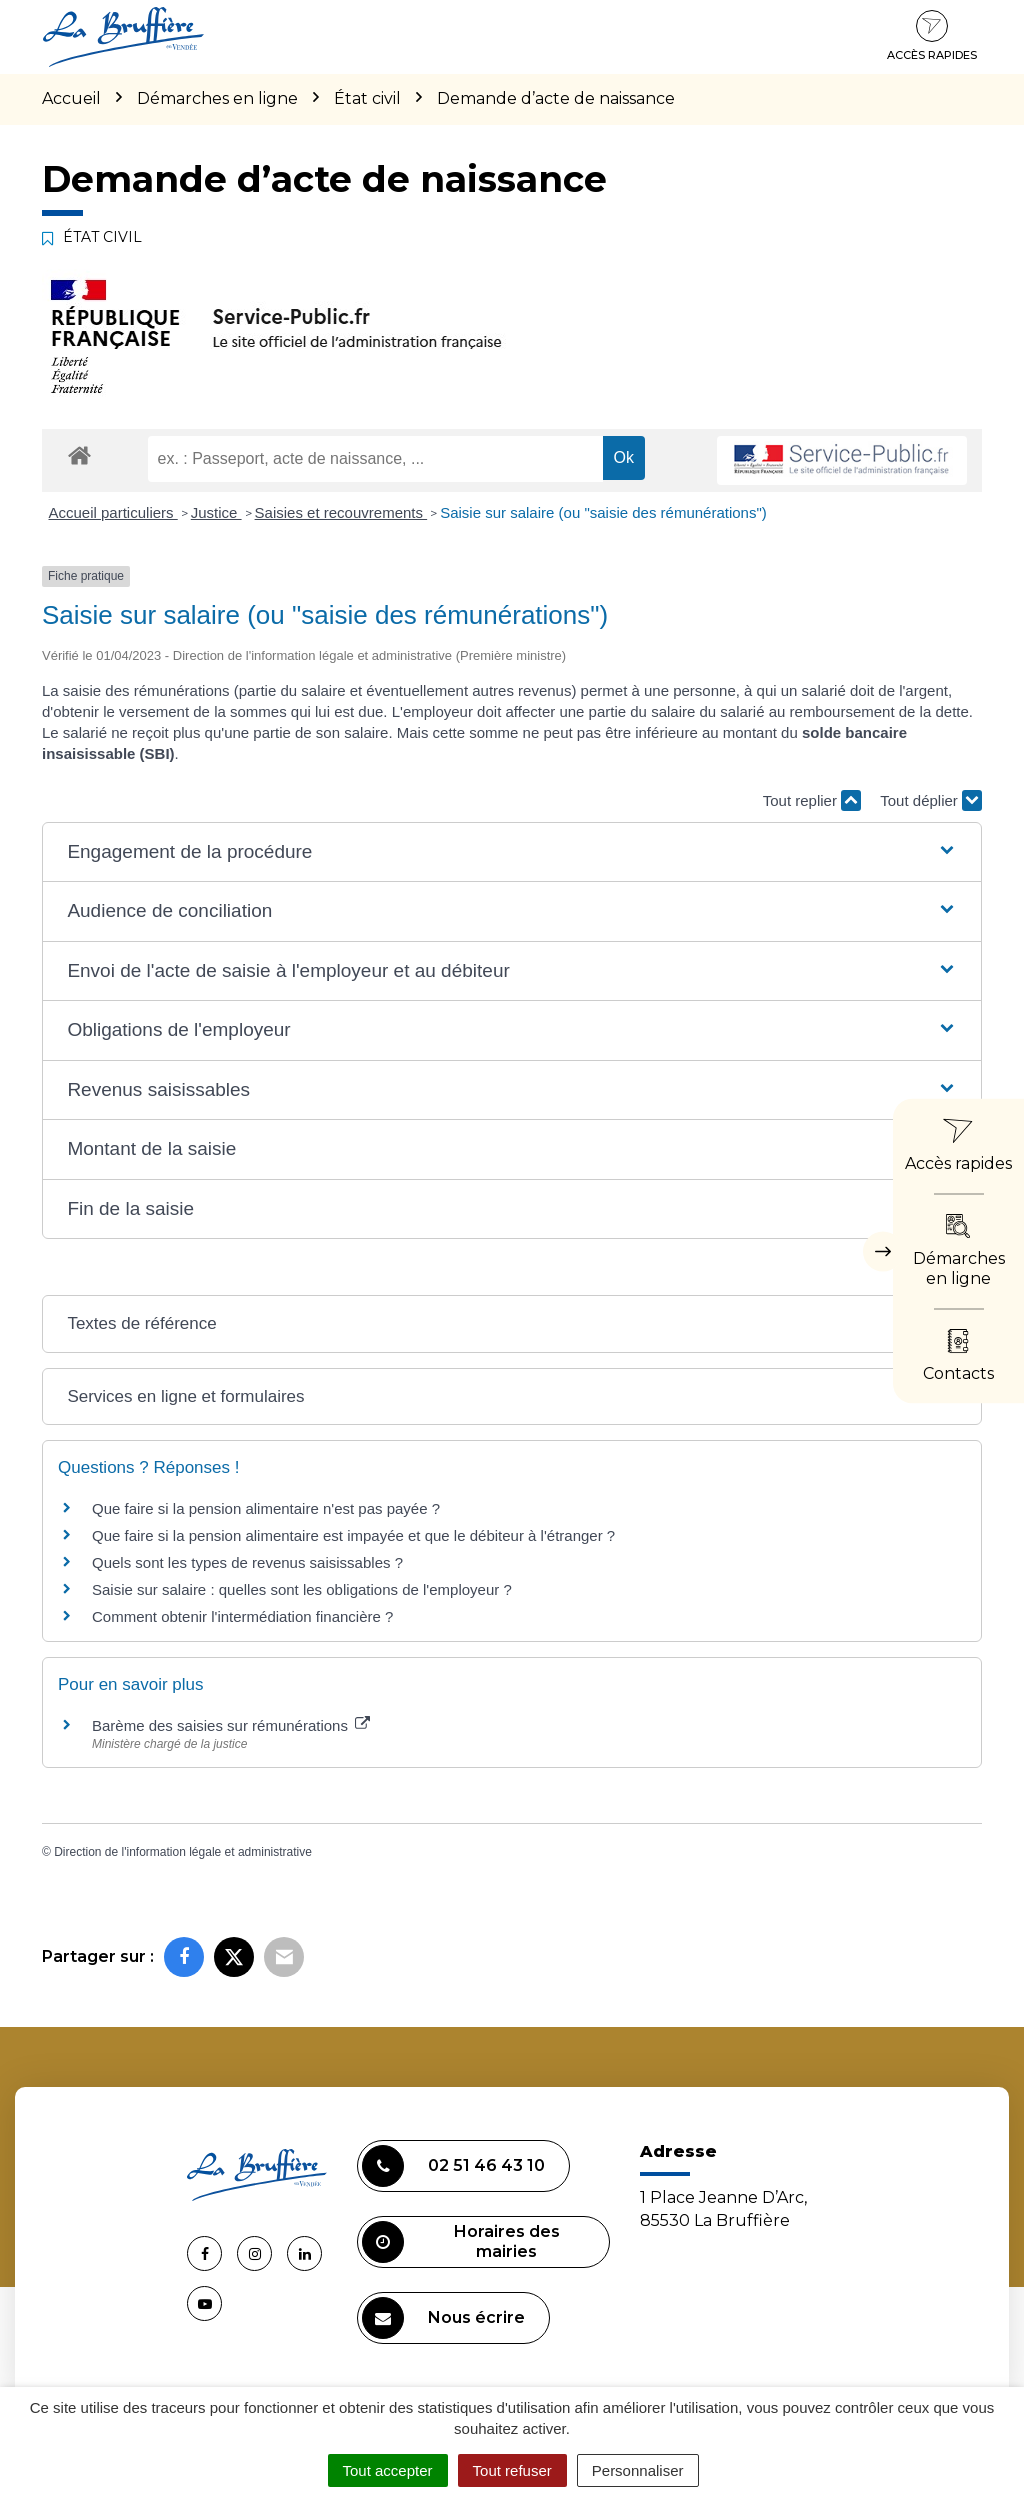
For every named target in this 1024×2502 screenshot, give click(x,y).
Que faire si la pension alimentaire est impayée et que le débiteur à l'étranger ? (353, 1535)
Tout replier (812, 800)
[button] (511, 852)
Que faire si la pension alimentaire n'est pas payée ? (266, 1508)
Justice (216, 512)
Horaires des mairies (461, 2242)
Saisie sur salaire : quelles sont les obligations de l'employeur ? (302, 1589)
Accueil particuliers (113, 512)
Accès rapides (932, 36)
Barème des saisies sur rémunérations (231, 1725)
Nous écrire (443, 2318)
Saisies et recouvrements (341, 512)
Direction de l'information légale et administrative (183, 1852)
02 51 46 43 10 (453, 2166)
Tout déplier (931, 800)
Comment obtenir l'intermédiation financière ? (242, 1616)
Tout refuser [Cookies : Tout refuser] (512, 2470)
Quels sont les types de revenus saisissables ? (247, 1562)
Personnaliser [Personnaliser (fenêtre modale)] (638, 2470)
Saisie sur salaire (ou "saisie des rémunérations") (603, 512)
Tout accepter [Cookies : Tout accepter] (388, 2470)
